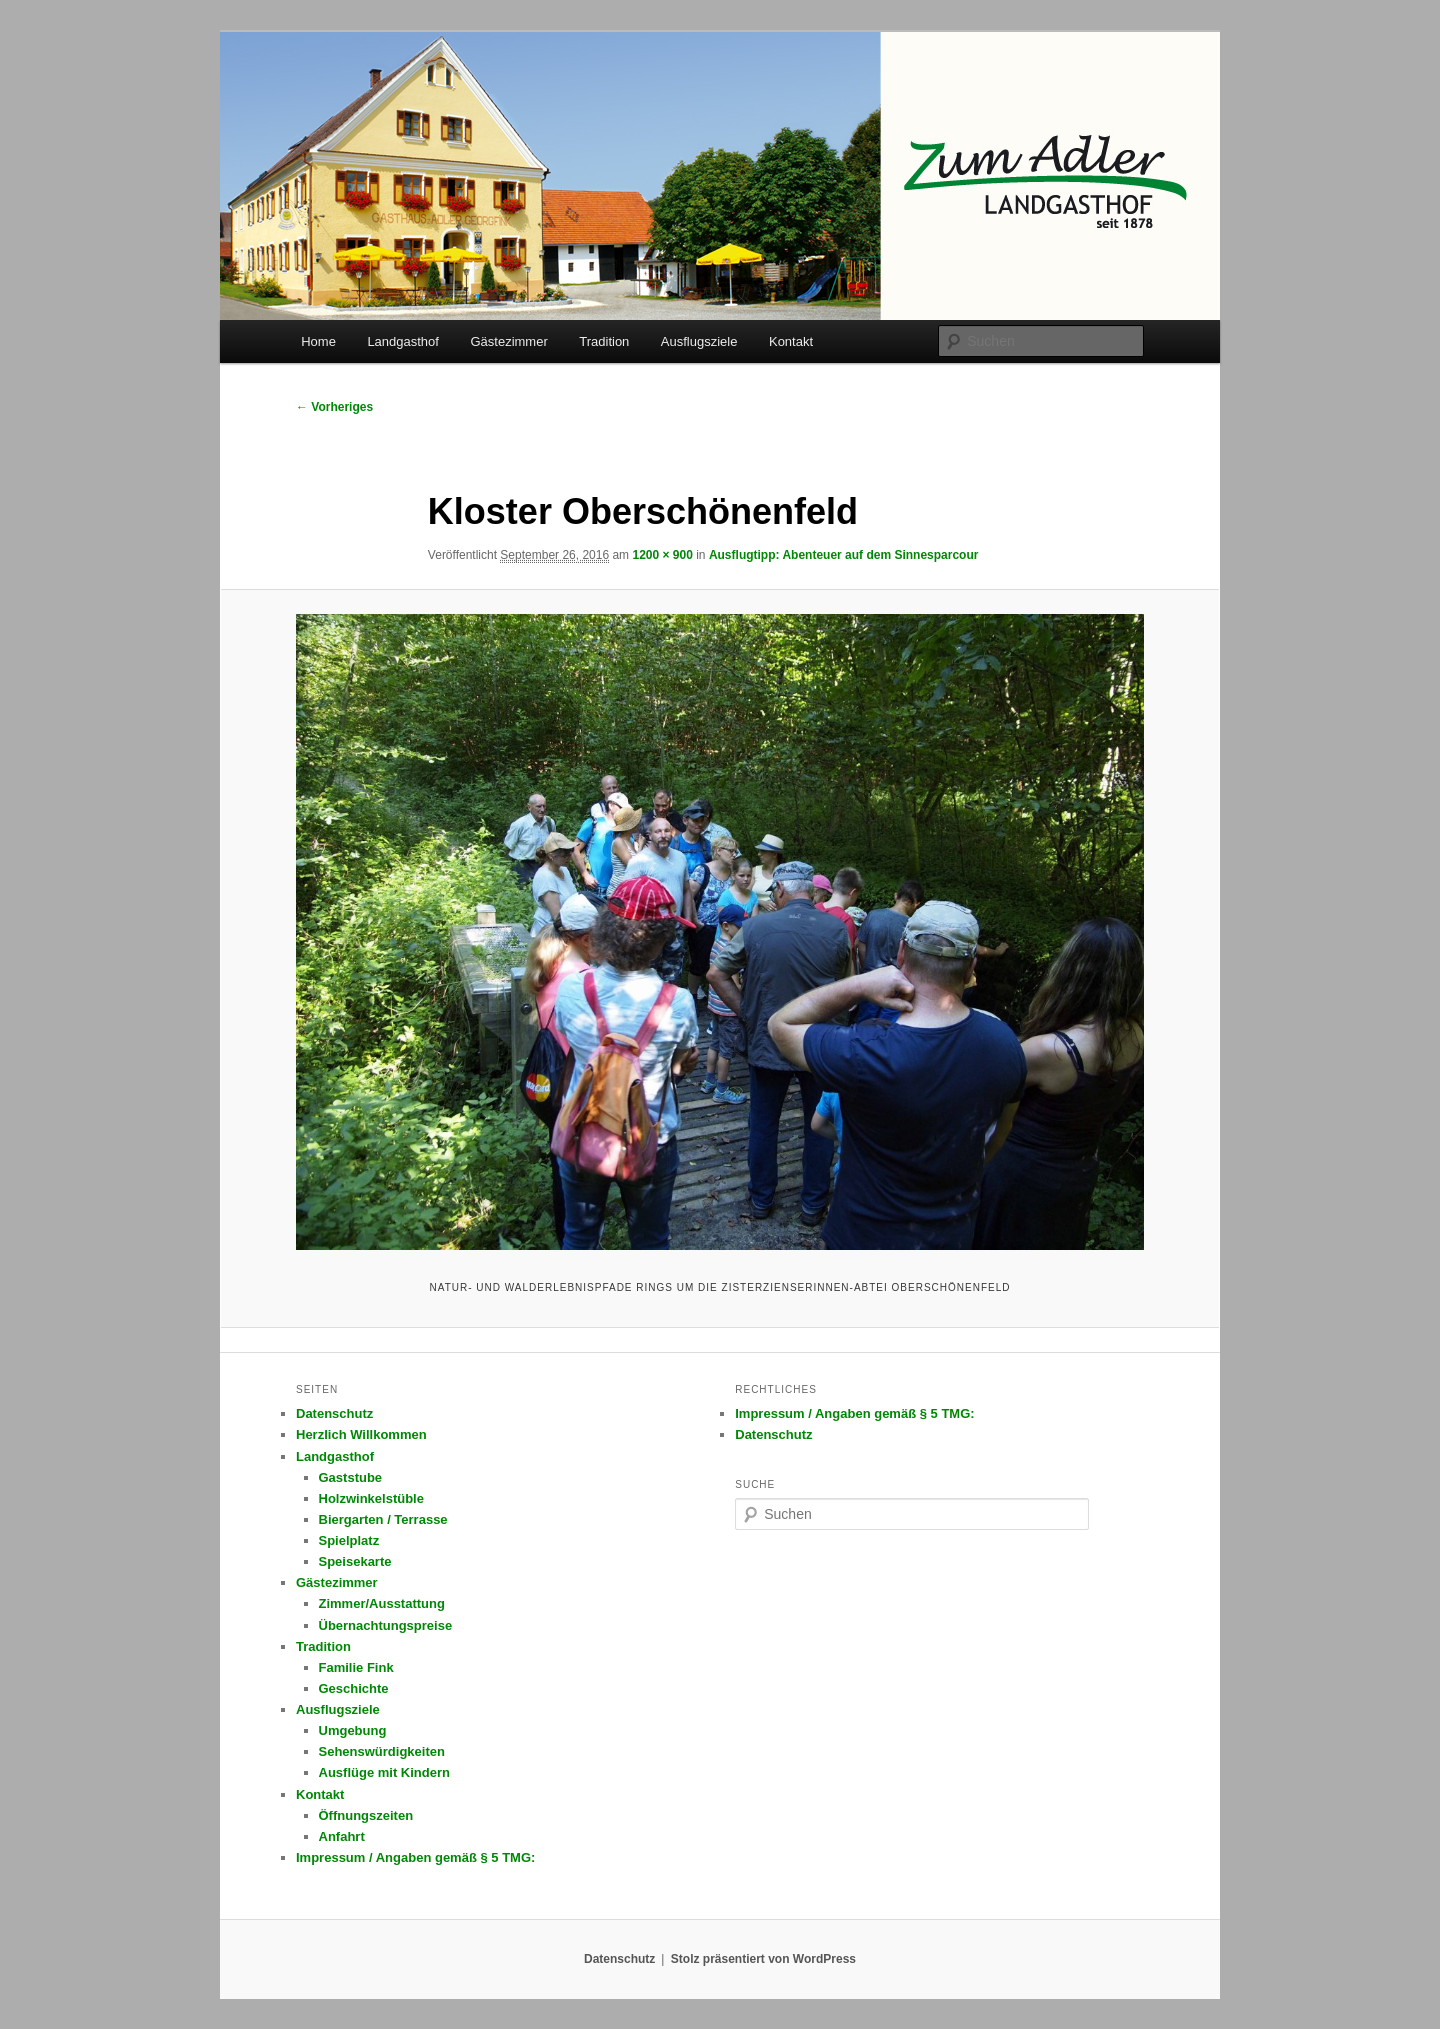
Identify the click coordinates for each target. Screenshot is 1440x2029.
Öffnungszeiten (366, 1815)
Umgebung (353, 1730)
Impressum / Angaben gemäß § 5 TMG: (415, 1857)
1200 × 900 (662, 555)
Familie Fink (356, 1667)
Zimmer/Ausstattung (382, 1603)
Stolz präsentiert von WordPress (763, 1959)
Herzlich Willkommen (361, 1434)
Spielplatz (349, 1540)
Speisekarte (355, 1561)
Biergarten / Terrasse (383, 1519)
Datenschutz (334, 1413)
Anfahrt (342, 1836)
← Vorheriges (334, 407)
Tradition (604, 341)
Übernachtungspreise (386, 1625)
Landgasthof (403, 341)
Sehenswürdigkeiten (382, 1751)
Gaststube (351, 1477)
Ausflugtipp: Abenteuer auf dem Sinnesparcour (844, 555)
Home (318, 341)
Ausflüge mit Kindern (384, 1772)
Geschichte (354, 1688)
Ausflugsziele (699, 341)
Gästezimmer (508, 341)
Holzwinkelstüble (371, 1498)
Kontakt (791, 341)
